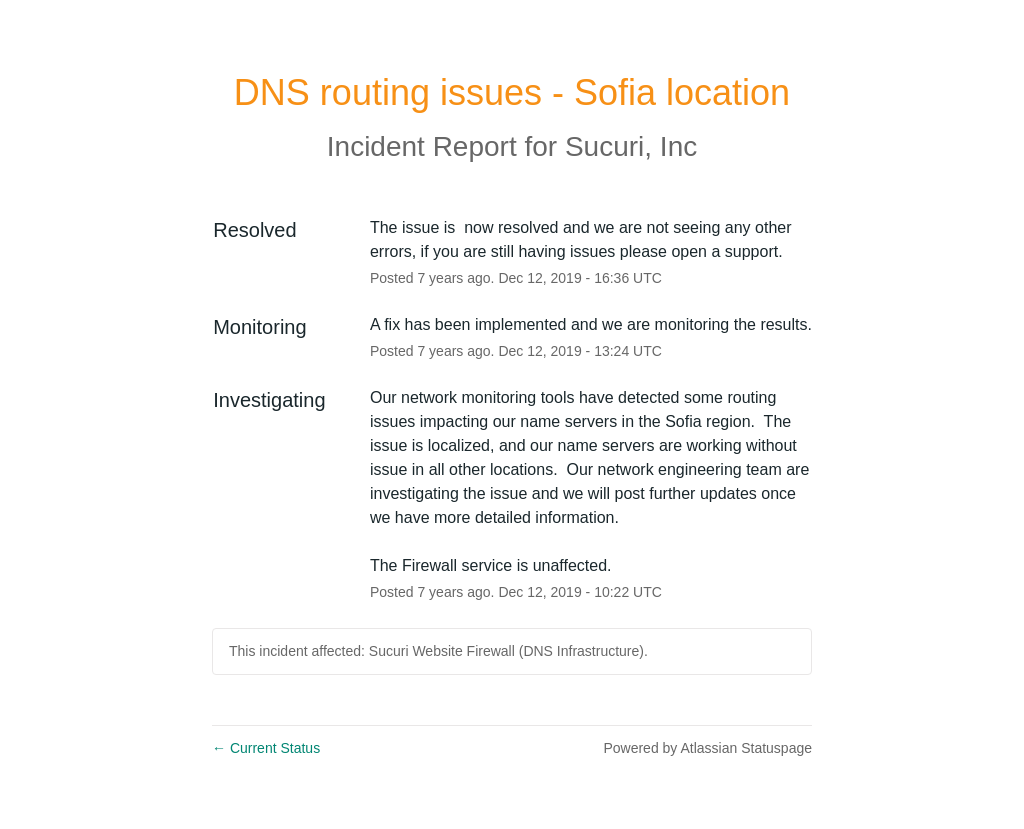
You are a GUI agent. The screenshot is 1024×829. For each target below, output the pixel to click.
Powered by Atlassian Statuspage (707, 748)
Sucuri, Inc (631, 146)
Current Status (266, 748)
